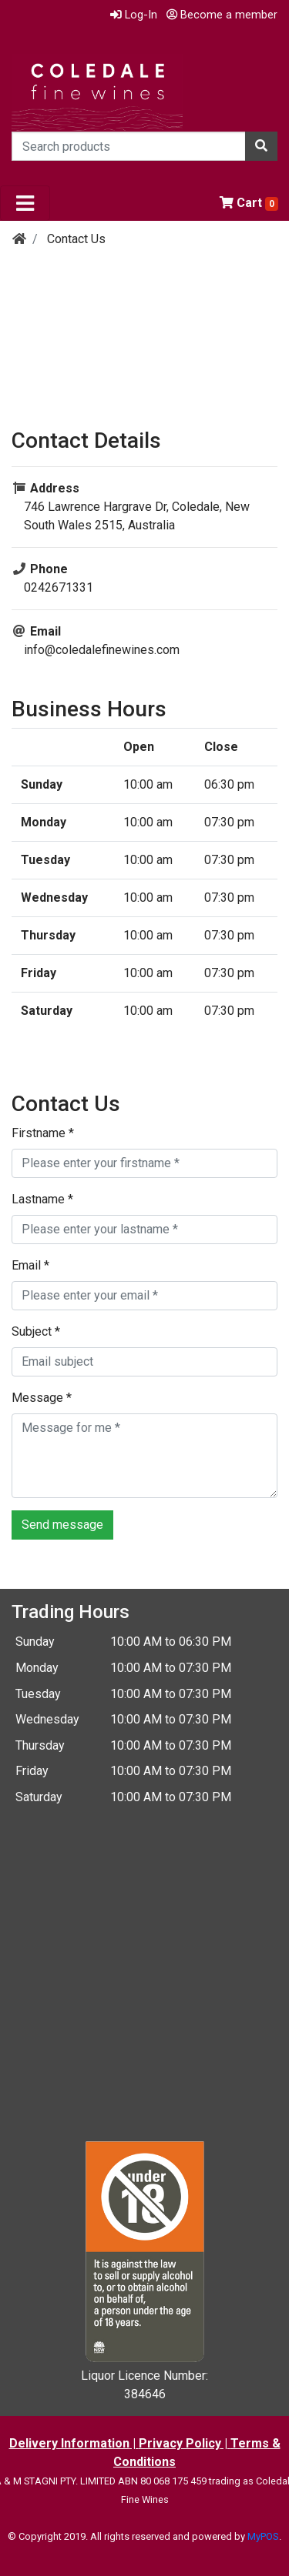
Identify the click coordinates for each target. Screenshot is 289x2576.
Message (42, 1397)
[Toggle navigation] (25, 203)
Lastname (42, 1199)
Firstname (43, 1133)
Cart (249, 203)
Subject (36, 1331)
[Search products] (129, 146)
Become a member (221, 15)
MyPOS (263, 2536)
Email (30, 1265)
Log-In (133, 15)
